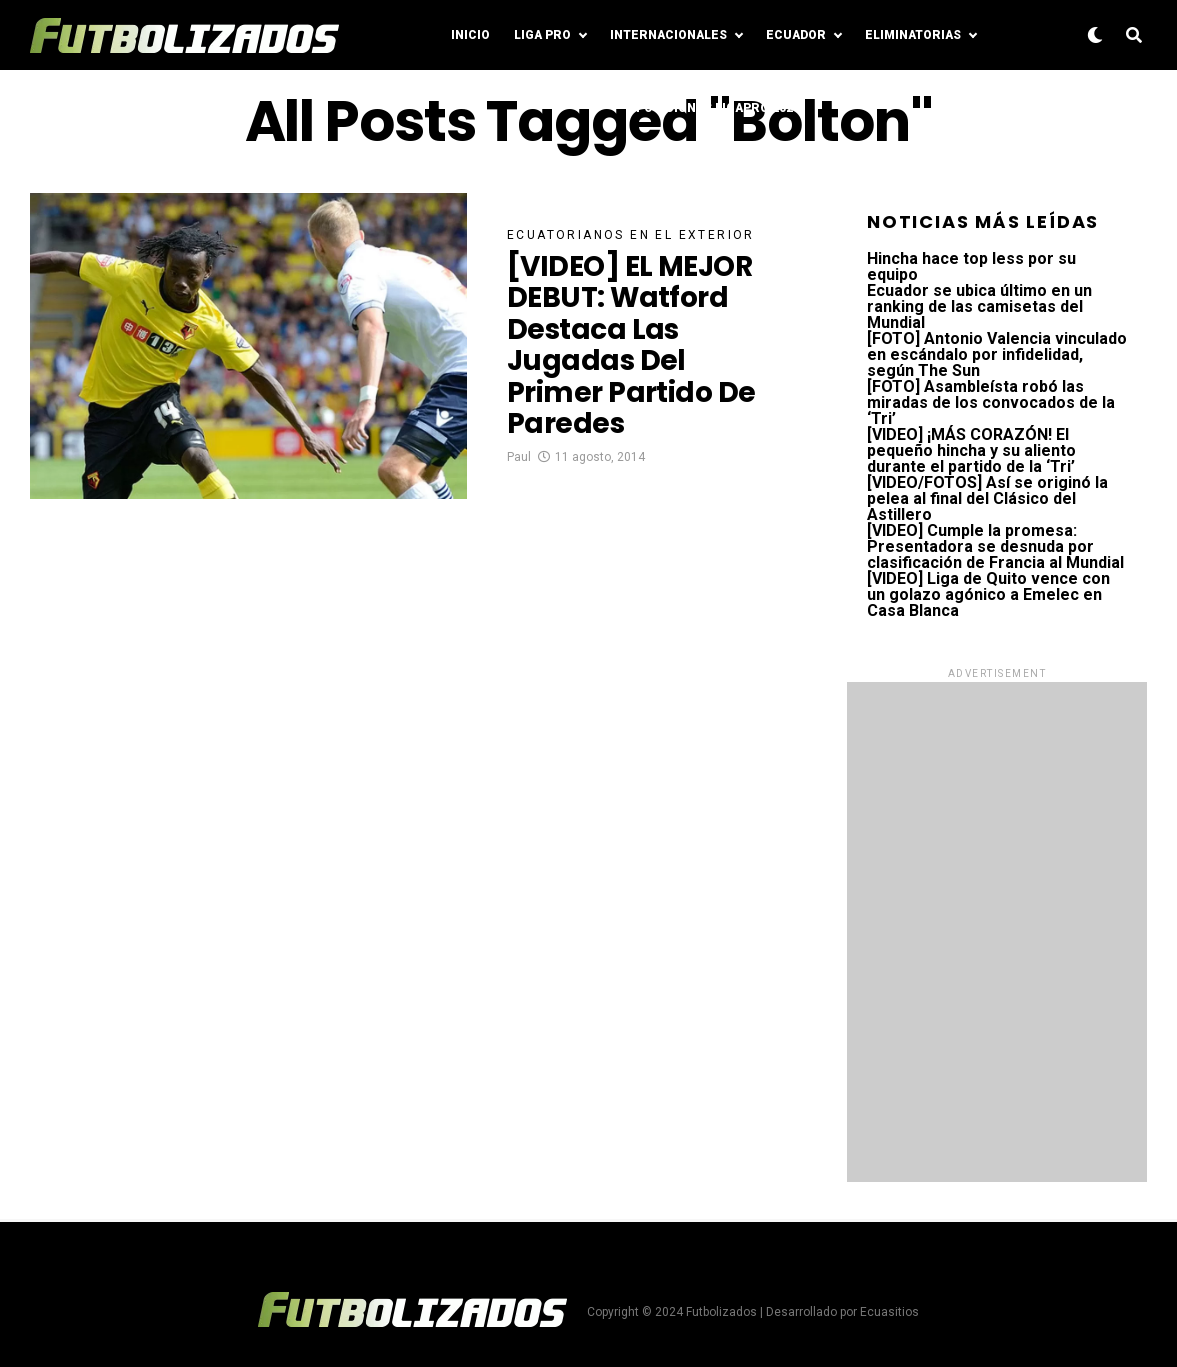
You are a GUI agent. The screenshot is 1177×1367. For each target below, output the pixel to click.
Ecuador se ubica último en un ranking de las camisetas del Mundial (979, 306)
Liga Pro (542, 35)
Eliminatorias (913, 35)
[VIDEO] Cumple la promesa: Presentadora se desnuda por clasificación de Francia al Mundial (995, 546)
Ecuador (796, 35)
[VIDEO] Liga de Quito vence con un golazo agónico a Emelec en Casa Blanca (988, 594)
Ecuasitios (889, 1312)
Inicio (470, 35)
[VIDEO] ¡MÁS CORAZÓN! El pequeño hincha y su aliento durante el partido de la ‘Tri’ (971, 450)
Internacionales (668, 35)
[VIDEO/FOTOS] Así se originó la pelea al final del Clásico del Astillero (987, 498)
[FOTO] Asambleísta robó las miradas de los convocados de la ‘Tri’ (991, 402)
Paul (519, 457)
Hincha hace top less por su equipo (971, 266)
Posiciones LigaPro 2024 (718, 108)
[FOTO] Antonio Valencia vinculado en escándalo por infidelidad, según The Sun (997, 354)
